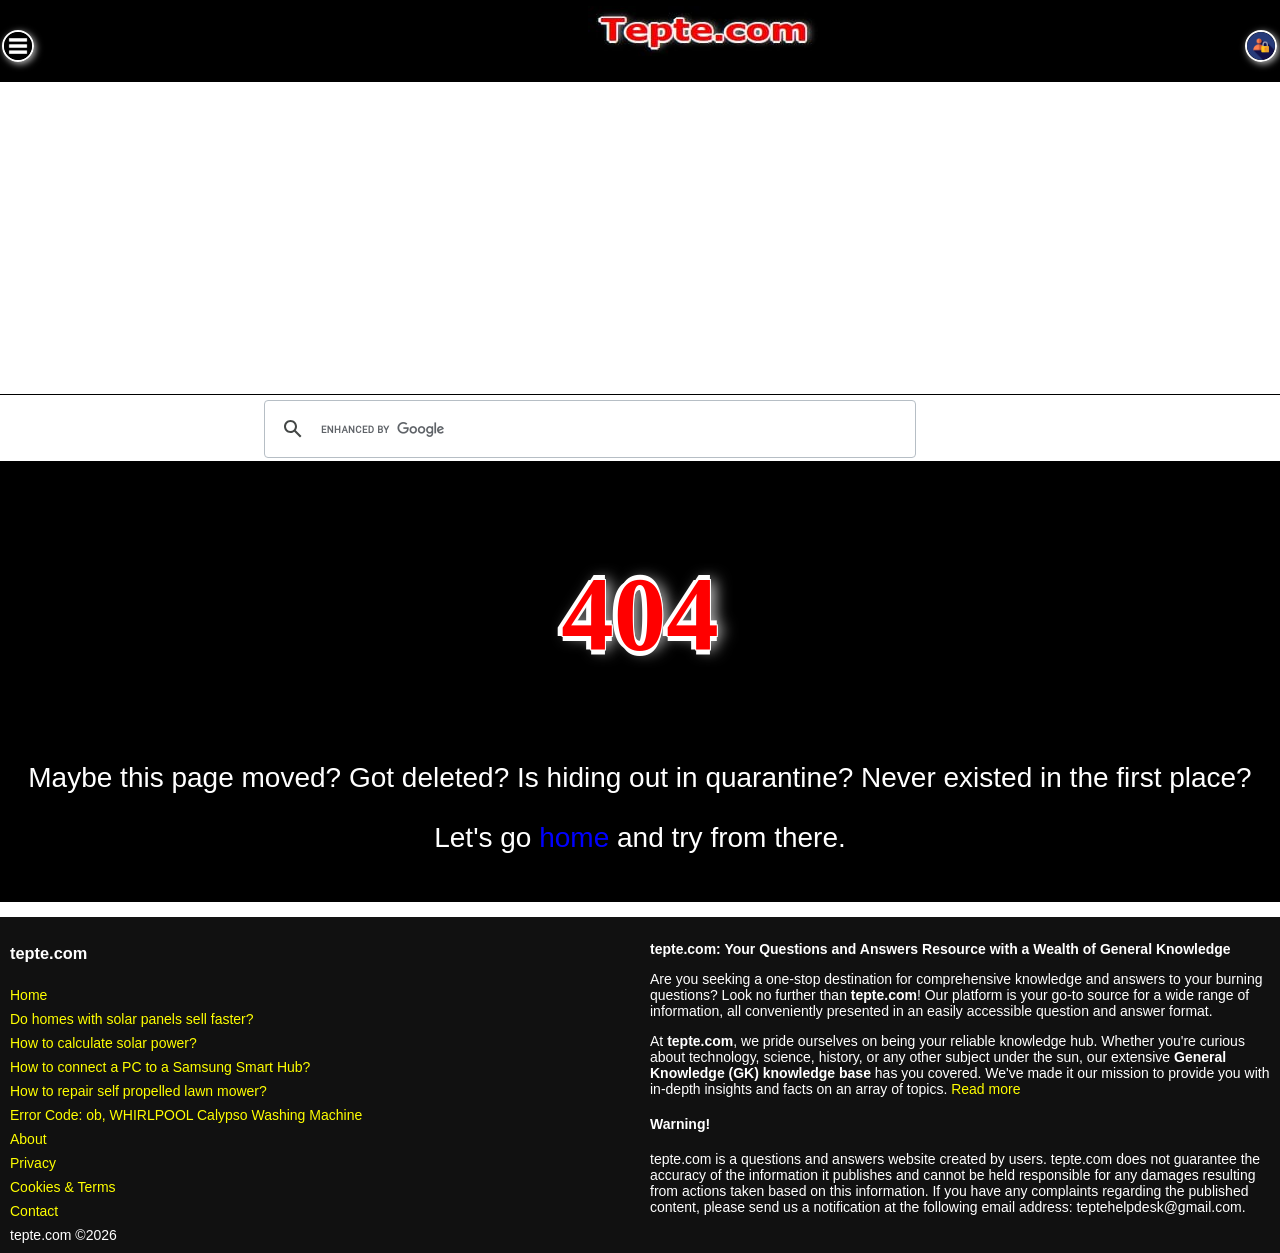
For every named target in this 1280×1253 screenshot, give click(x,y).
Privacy (33, 1163)
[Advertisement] (640, 232)
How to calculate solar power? (103, 1043)
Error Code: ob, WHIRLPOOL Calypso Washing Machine (186, 1115)
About (28, 1139)
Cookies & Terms (63, 1187)
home (574, 837)
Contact (34, 1211)
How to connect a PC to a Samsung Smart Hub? (160, 1067)
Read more (985, 1089)
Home (28, 995)
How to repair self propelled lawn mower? (138, 1091)
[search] (587, 429)
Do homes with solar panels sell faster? (132, 1019)
